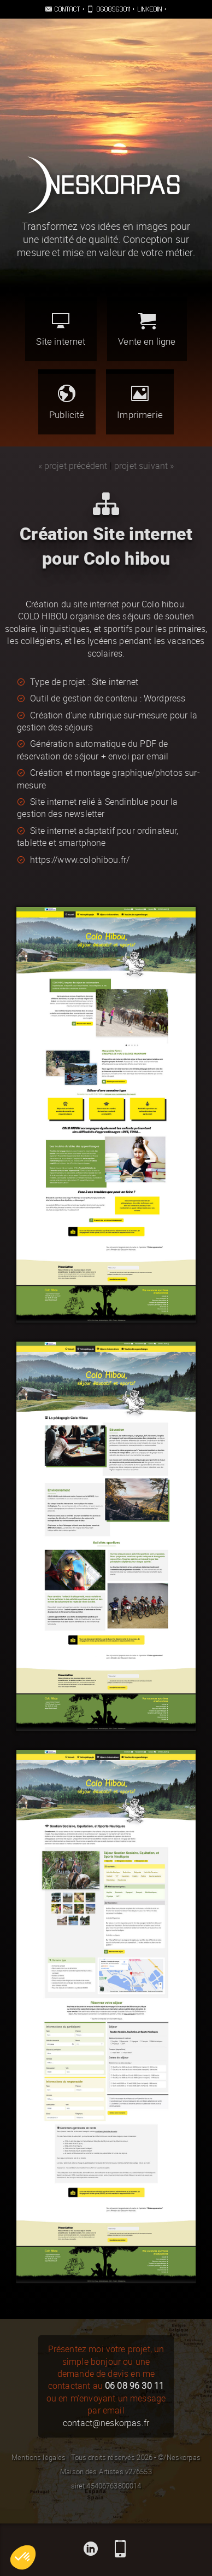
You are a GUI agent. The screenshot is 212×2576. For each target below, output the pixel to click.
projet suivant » (144, 466)
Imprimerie (140, 402)
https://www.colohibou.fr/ (79, 860)
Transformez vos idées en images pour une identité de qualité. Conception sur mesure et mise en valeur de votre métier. (106, 239)
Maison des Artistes (91, 2472)
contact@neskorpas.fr (106, 2423)
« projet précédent (73, 466)
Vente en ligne (146, 329)
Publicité (66, 402)
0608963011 (114, 9)
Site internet (60, 329)
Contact (68, 9)
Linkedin (150, 9)
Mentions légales (38, 2457)
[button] (23, 2557)
